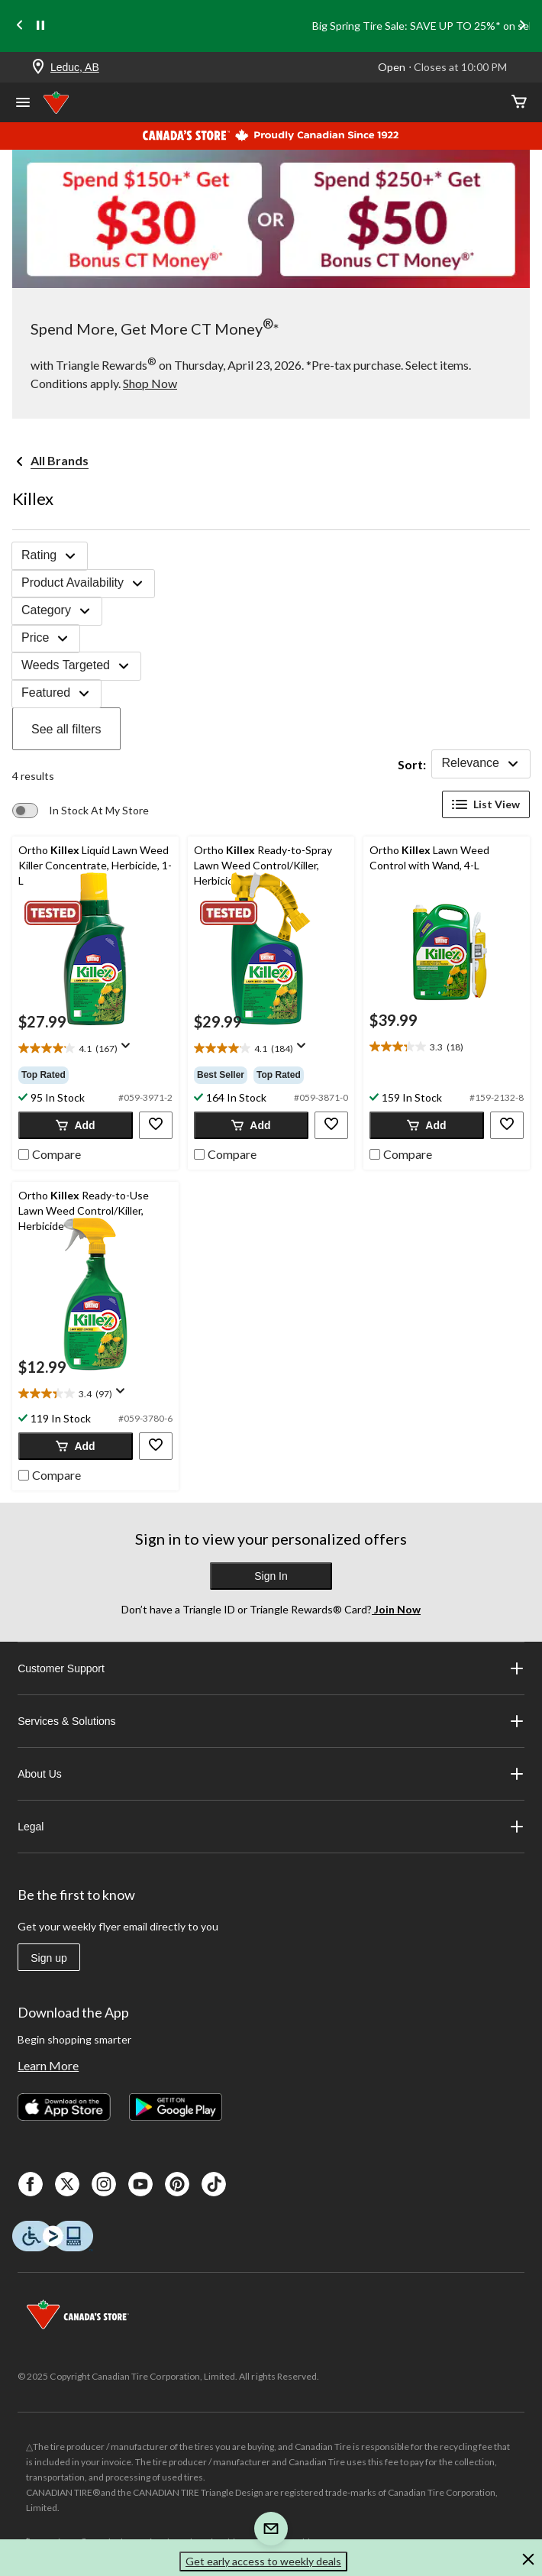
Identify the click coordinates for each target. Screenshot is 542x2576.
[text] (95, 1050)
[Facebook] (30, 2184)
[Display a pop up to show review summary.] (129, 1050)
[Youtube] (140, 2184)
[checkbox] (49, 1152)
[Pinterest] (177, 2184)
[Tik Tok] (214, 2184)
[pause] (40, 26)
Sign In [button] (271, 1576)
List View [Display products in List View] (486, 804)
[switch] (80, 810)
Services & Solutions (271, 1721)
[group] (95, 1075)
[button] (75, 1125)
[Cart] (519, 103)
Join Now (396, 1609)
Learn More (48, 2065)
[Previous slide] (19, 26)
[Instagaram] (104, 2184)
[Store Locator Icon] (38, 67)
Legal (271, 1826)
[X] (67, 2184)
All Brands (60, 460)
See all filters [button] (66, 729)
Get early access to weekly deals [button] (263, 2561)
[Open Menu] (23, 104)
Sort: (412, 764)
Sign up (48, 1958)
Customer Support (271, 1668)
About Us (271, 1774)
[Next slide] (522, 26)
